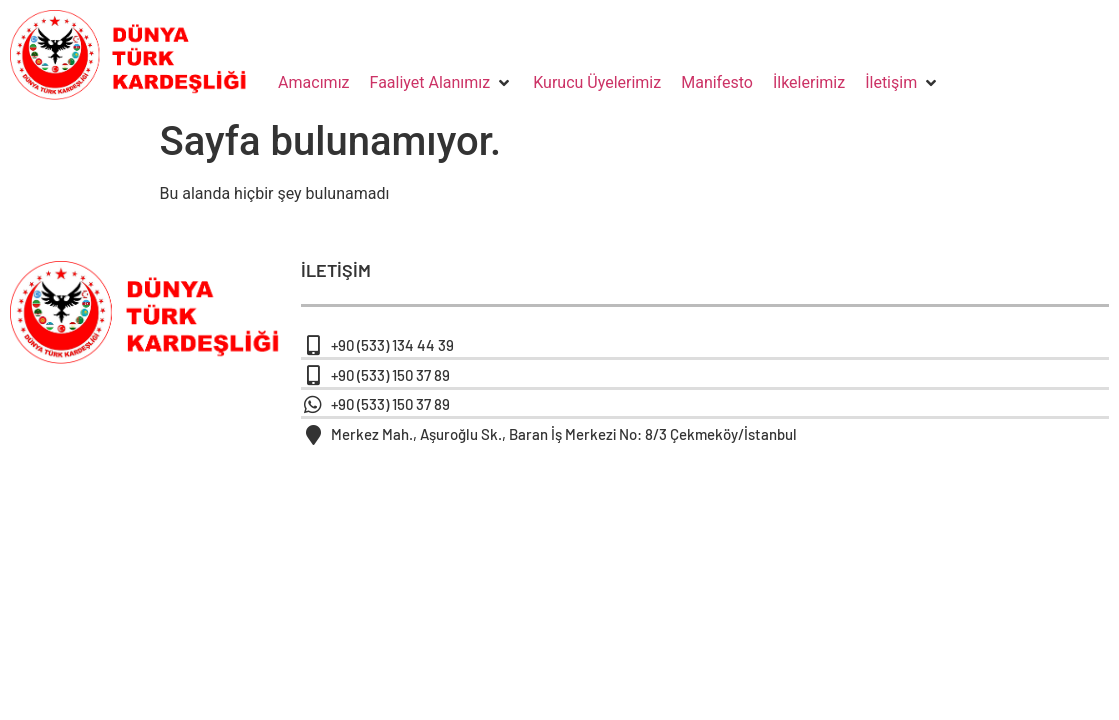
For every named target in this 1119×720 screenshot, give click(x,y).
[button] (442, 83)
